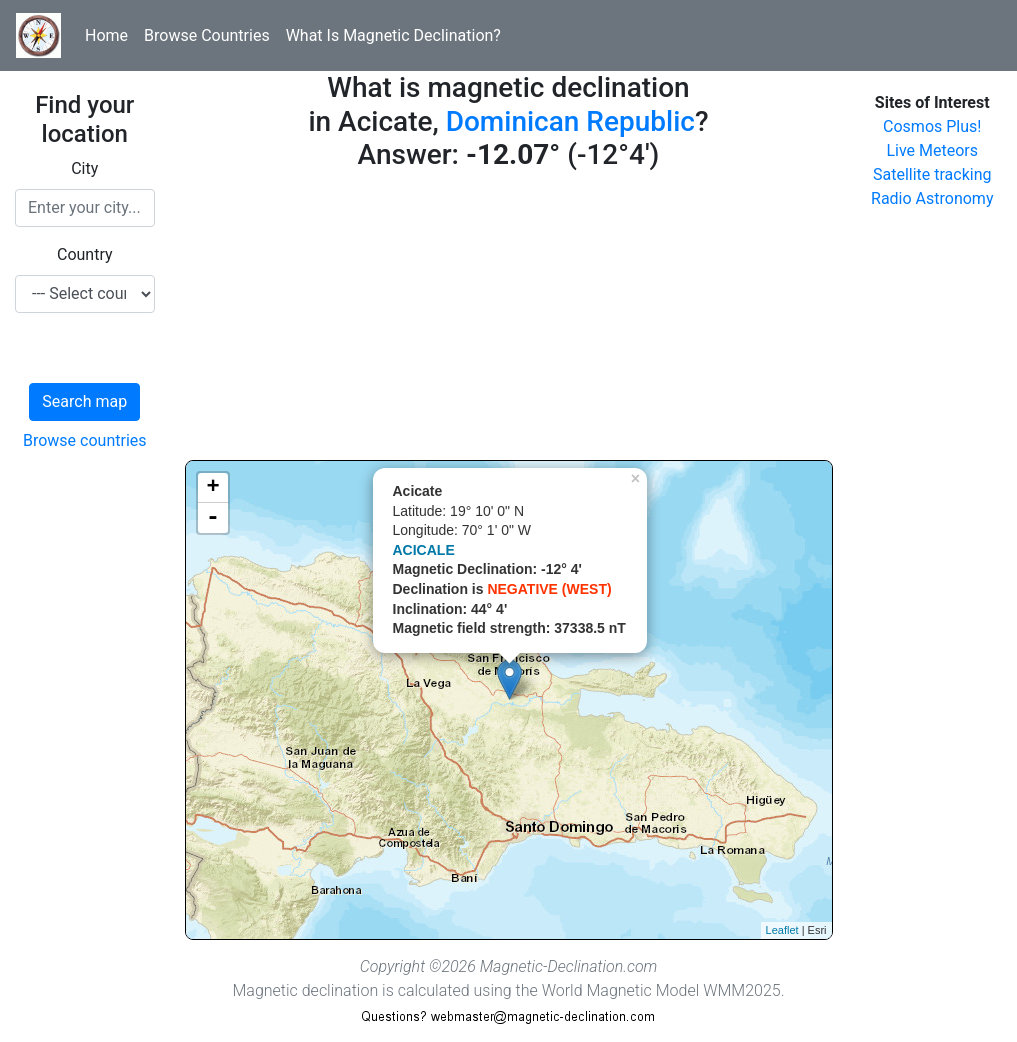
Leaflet (782, 930)
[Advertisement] (509, 320)
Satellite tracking (932, 174)
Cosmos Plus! (932, 126)
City (84, 168)
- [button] (213, 518)
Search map (84, 401)
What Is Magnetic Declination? (393, 35)
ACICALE (424, 550)
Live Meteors (932, 150)
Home (106, 35)
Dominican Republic (570, 121)
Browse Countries (207, 35)
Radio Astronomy (932, 198)
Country (85, 254)
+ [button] (212, 488)
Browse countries (85, 440)
